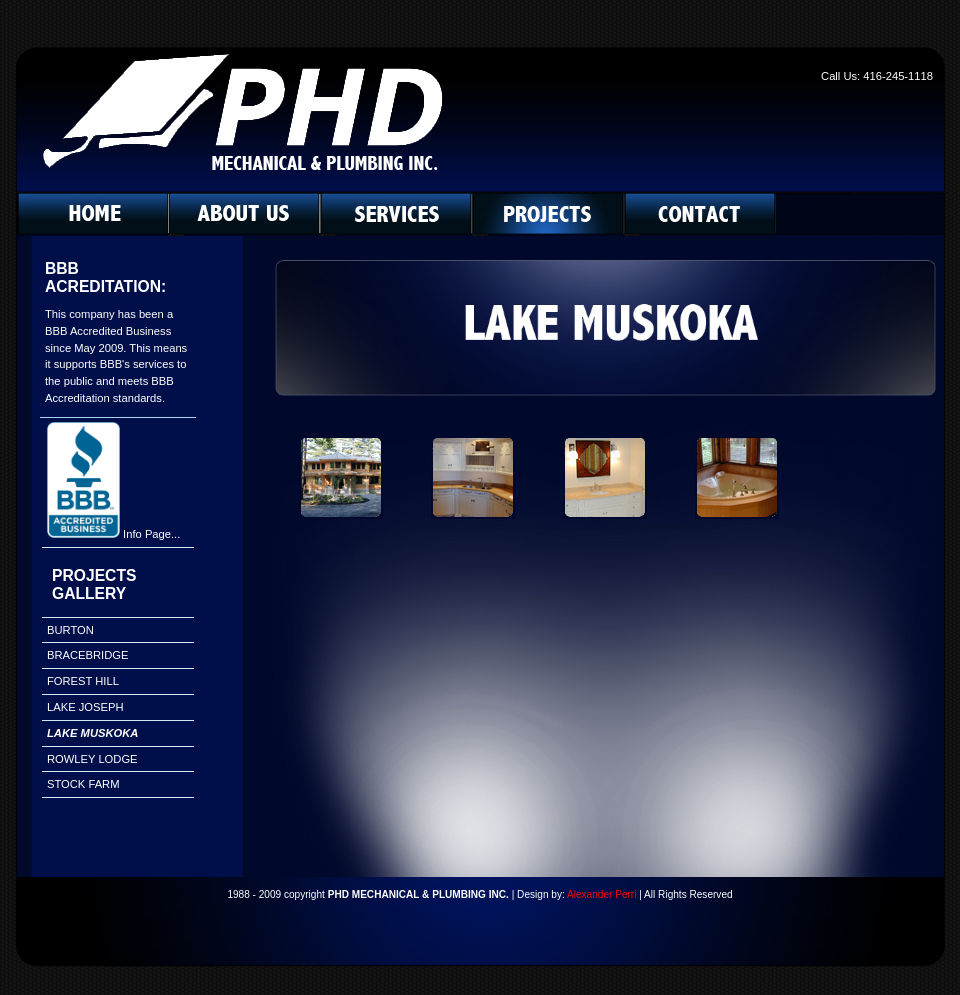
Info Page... (151, 534)
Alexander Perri (601, 894)
